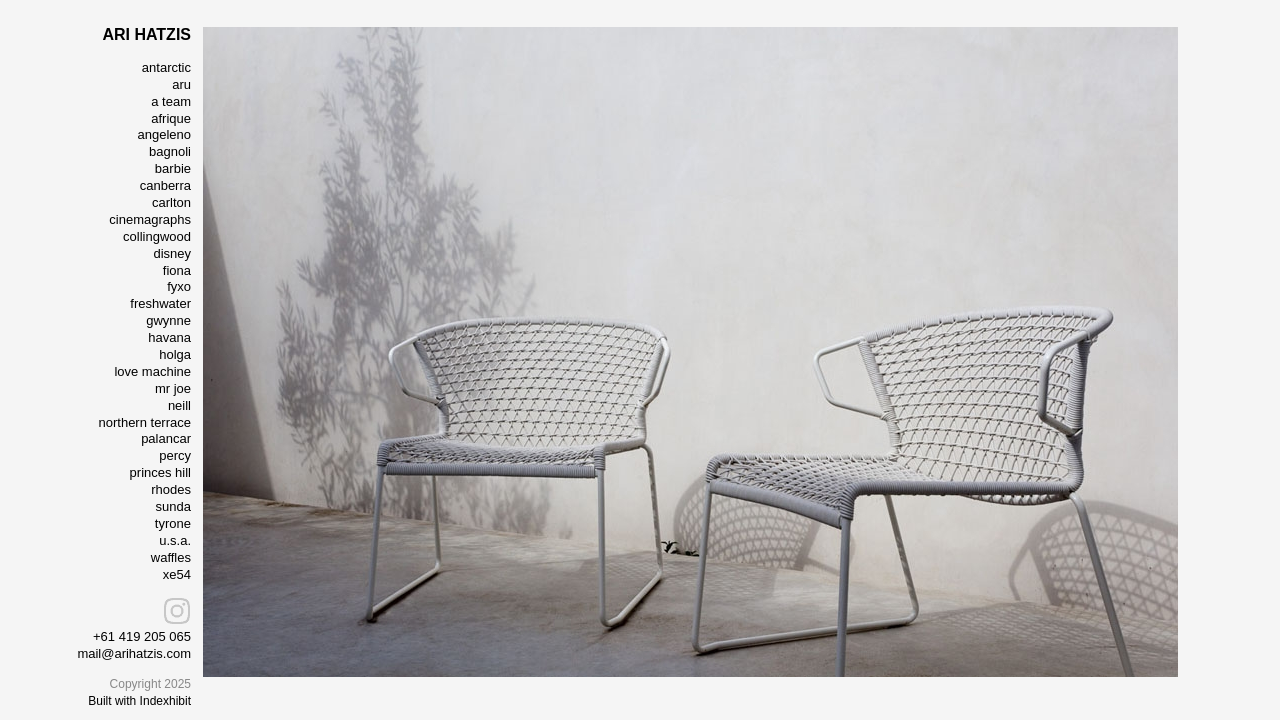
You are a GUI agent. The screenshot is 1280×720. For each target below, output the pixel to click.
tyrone (173, 523)
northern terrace (145, 422)
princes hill (160, 472)
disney (172, 253)
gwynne (168, 320)
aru (181, 84)
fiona (177, 270)
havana (169, 337)
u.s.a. (175, 540)
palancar (166, 438)
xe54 (177, 574)
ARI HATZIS (146, 34)
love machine (152, 371)
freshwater (160, 303)
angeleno (165, 134)
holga (175, 354)
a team (171, 101)
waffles (171, 557)
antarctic (166, 67)
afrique (171, 118)
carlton (171, 202)
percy (175, 455)
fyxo (179, 286)
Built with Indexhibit (139, 701)
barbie (173, 168)
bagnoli (170, 151)
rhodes (171, 489)
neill (179, 405)
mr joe (173, 388)
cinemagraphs (150, 219)
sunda (173, 506)
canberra (165, 185)
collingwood (157, 236)
